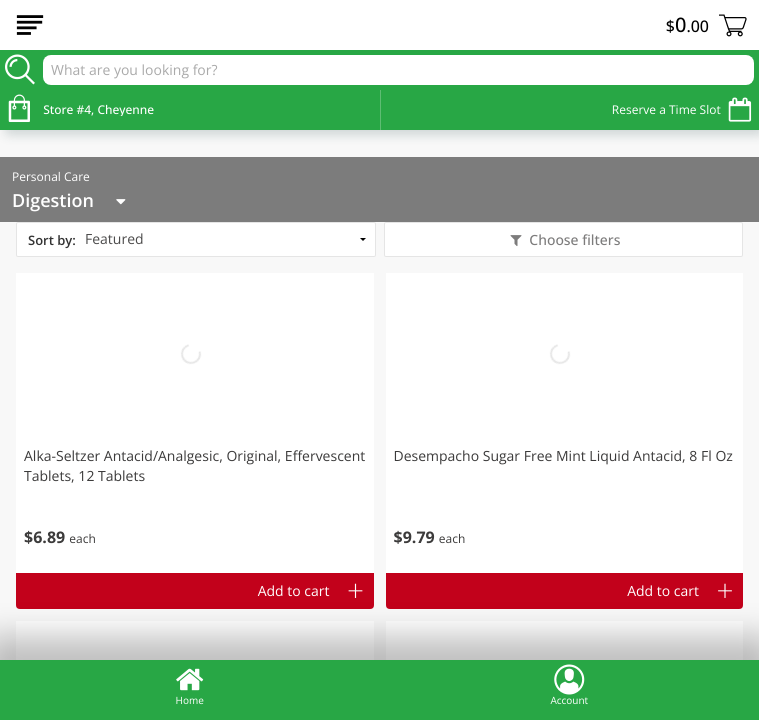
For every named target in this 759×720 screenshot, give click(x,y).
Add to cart (294, 591)
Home (190, 685)
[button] (195, 423)
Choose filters (573, 240)
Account (569, 685)
